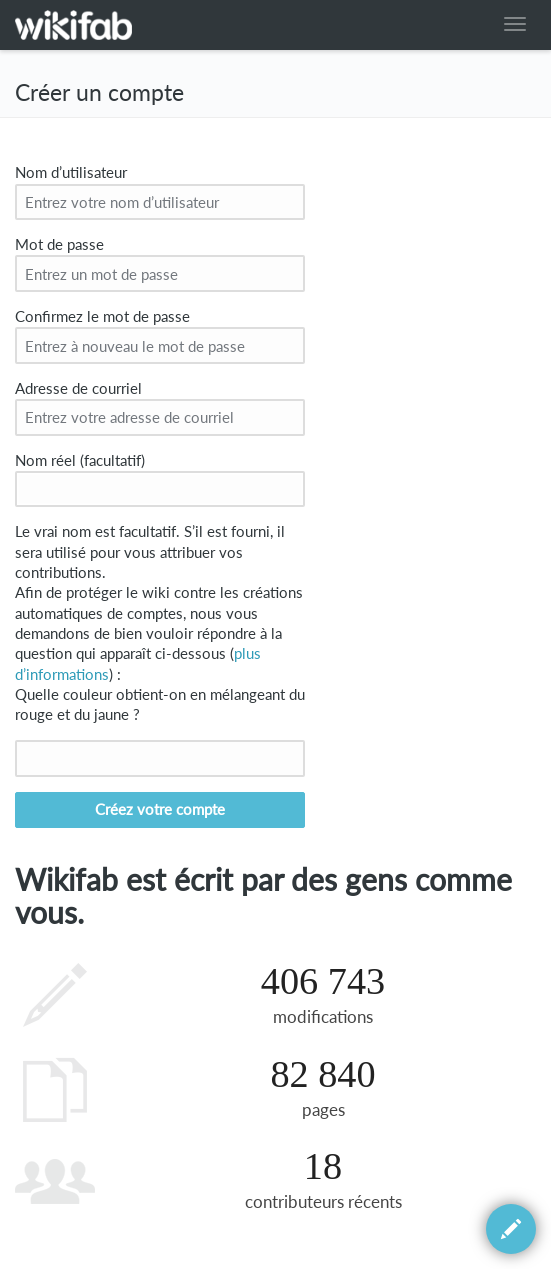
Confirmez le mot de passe (102, 316)
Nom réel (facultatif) (80, 460)
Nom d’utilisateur (71, 172)
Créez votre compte (160, 809)
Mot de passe (59, 244)
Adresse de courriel (78, 388)
